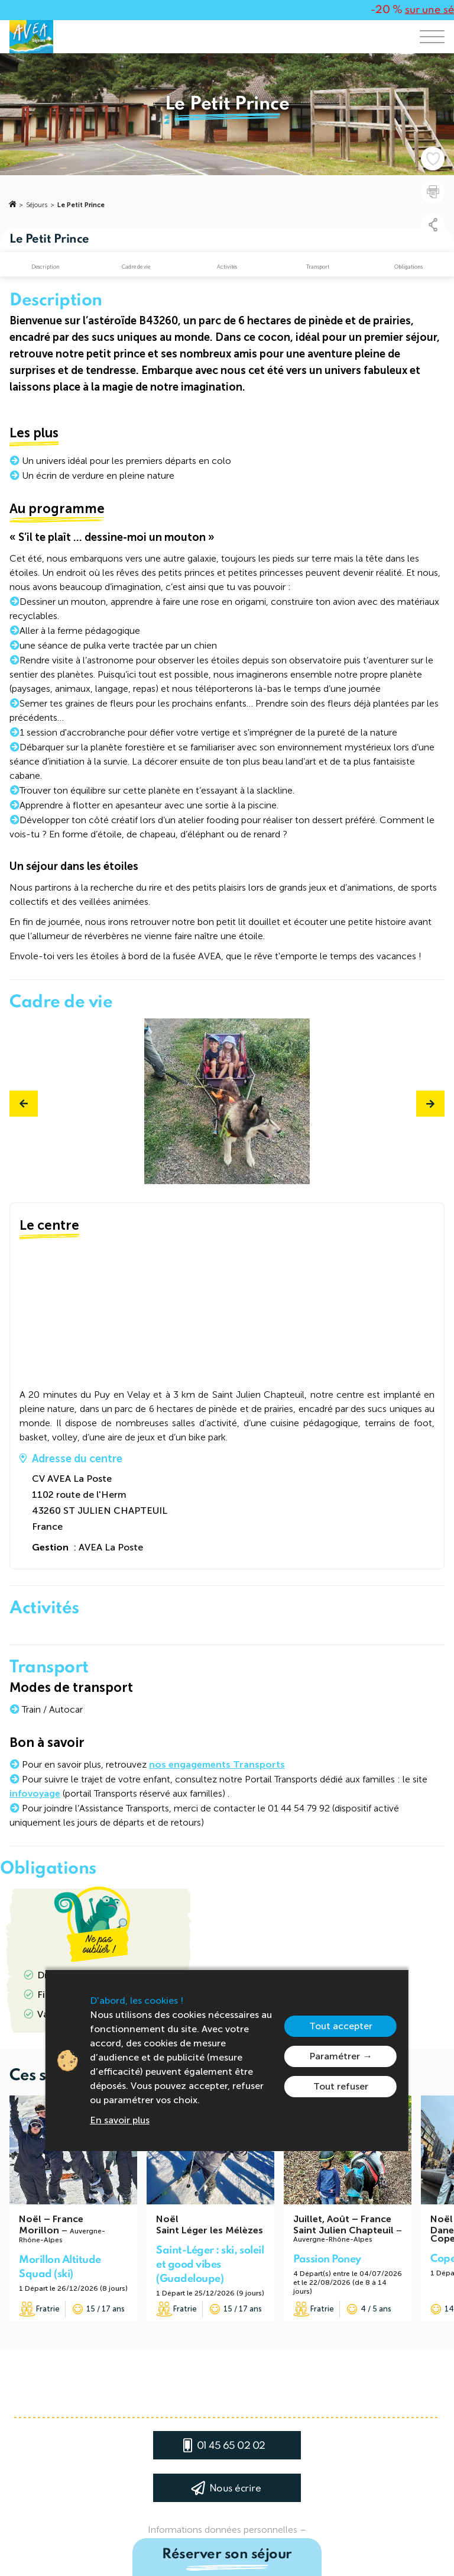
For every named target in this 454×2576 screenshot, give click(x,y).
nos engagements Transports (217, 1764)
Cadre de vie (136, 267)
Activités (227, 267)
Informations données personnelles (222, 2529)
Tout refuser (340, 2086)
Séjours (36, 205)
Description (45, 267)
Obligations (408, 267)
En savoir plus (120, 2120)
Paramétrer (334, 2056)
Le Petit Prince (81, 205)
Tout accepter (340, 2026)
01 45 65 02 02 (231, 2446)
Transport (317, 267)
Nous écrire (235, 2489)
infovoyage (34, 1793)
